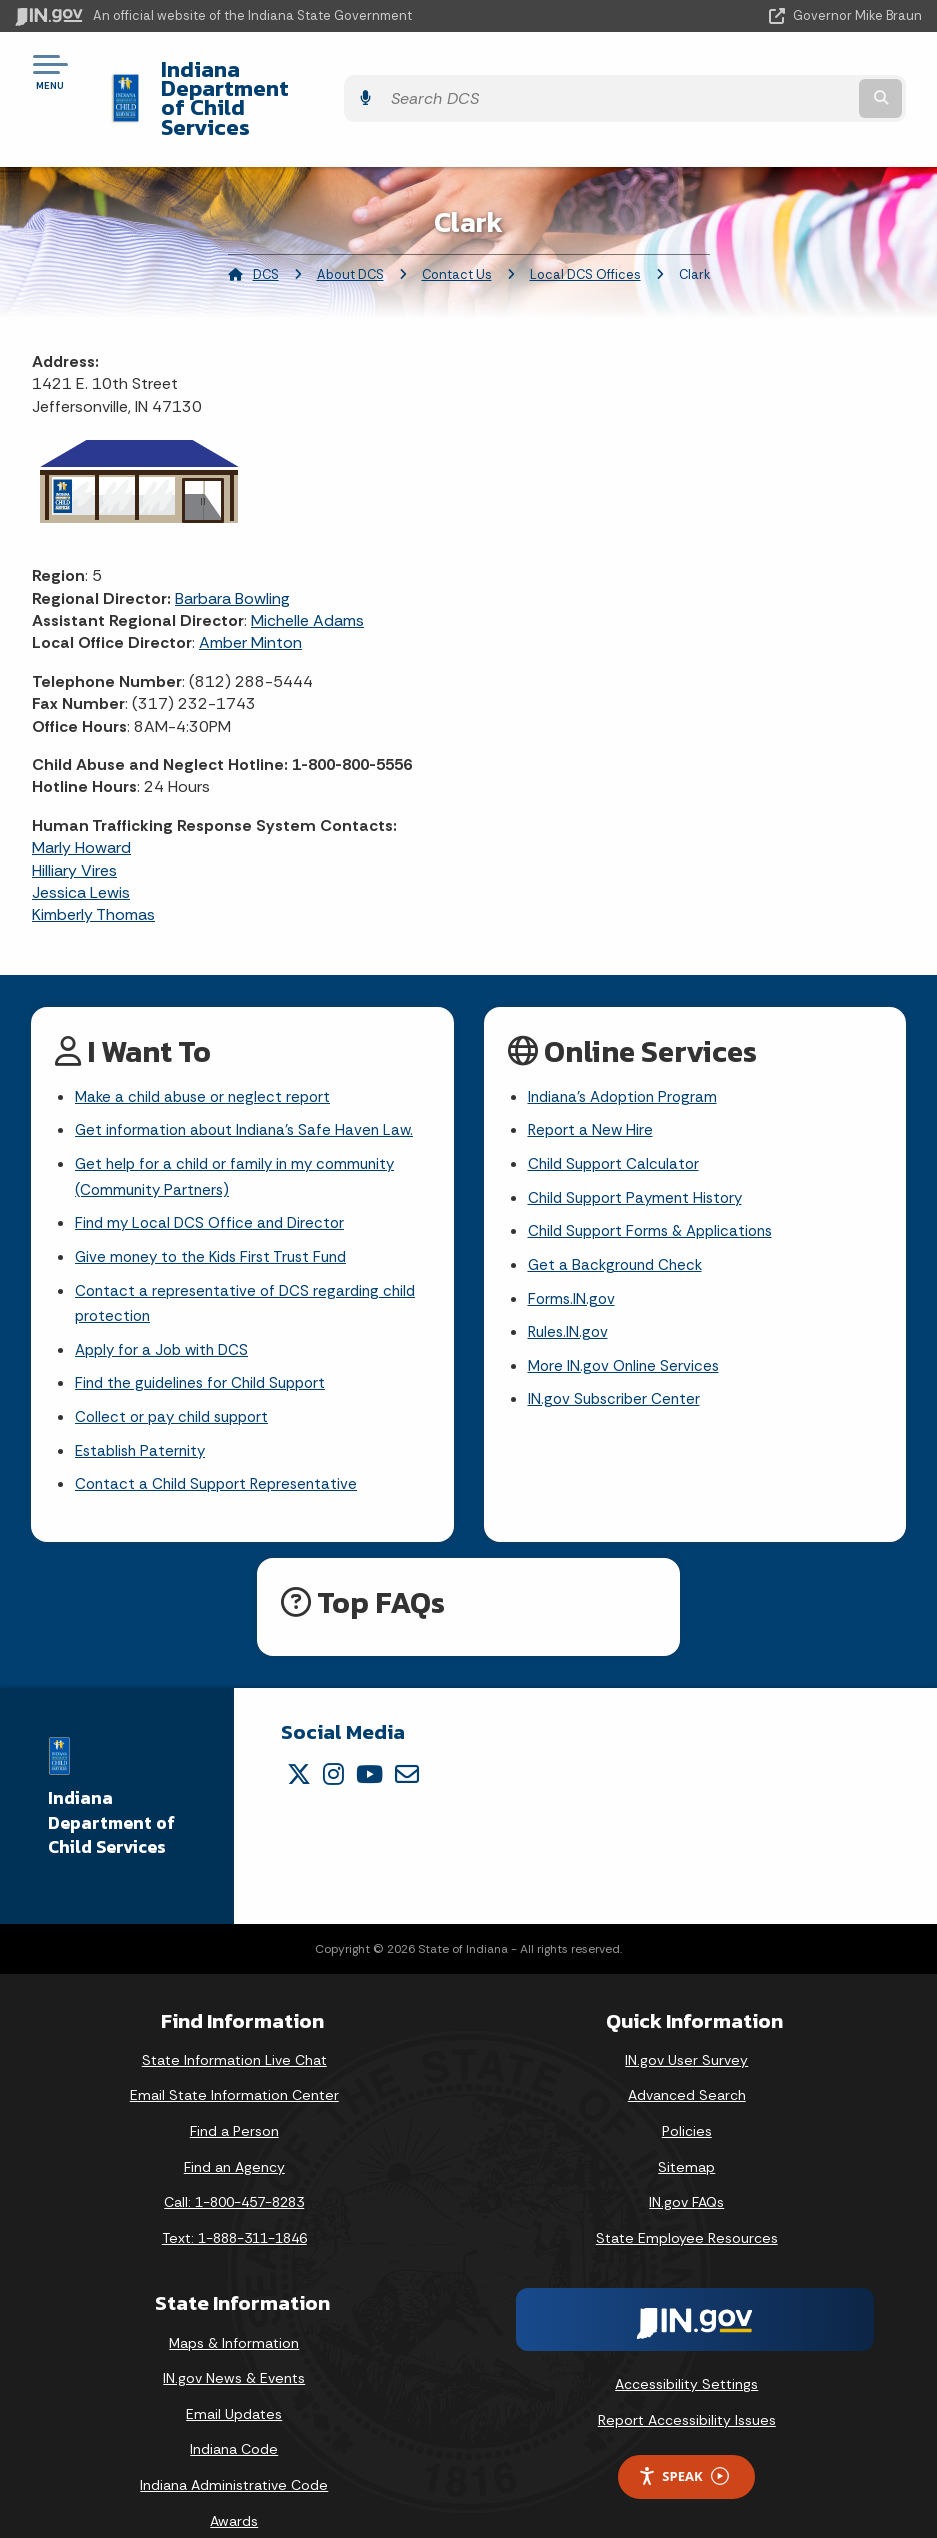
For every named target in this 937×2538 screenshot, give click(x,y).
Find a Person (234, 2098)
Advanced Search (687, 2062)
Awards (234, 2487)
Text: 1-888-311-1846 (234, 2204)
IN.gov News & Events (234, 2345)
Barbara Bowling (232, 544)
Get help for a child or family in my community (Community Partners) (241, 1128)
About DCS (350, 220)
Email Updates (234, 2380)
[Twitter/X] (299, 1740)
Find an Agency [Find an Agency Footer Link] (234, 2133)
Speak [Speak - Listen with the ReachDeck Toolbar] (683, 2442)
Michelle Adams (307, 566)
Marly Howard (81, 793)
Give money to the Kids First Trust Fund (218, 1212)
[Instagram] (333, 1740)
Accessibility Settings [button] (686, 2351)
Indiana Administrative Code (234, 2452)
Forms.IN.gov (573, 1255)
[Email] (407, 1740)
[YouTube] (369, 1740)
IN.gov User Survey (686, 2026)
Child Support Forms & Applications (657, 1185)
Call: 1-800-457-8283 (234, 2169)
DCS (266, 220)
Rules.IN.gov (570, 1290)
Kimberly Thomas (93, 861)
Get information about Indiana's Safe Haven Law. (251, 1079)
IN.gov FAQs (686, 2169)
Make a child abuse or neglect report (208, 1044)
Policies (687, 2098)
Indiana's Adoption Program (628, 1044)
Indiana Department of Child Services (339, 71)
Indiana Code (234, 2416)
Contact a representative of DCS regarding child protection (250, 1261)
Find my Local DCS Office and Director (214, 1177)
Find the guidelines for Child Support (207, 1345)
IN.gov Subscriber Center (617, 1361)
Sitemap (686, 2133)
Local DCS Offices (585, 220)
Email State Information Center (234, 2062)
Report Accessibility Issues (687, 2387)
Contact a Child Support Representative (222, 1450)
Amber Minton (250, 589)
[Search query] (787, 71)
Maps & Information (234, 2309)
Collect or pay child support (177, 1380)
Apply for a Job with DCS (166, 1310)
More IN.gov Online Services (627, 1326)
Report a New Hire (592, 1079)
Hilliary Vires (74, 816)
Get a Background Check (619, 1220)
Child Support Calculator (617, 1114)
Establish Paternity (143, 1415)
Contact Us (457, 220)
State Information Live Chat (234, 2026)
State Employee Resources (687, 2204)
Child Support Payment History (640, 1150)
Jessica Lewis (81, 838)
